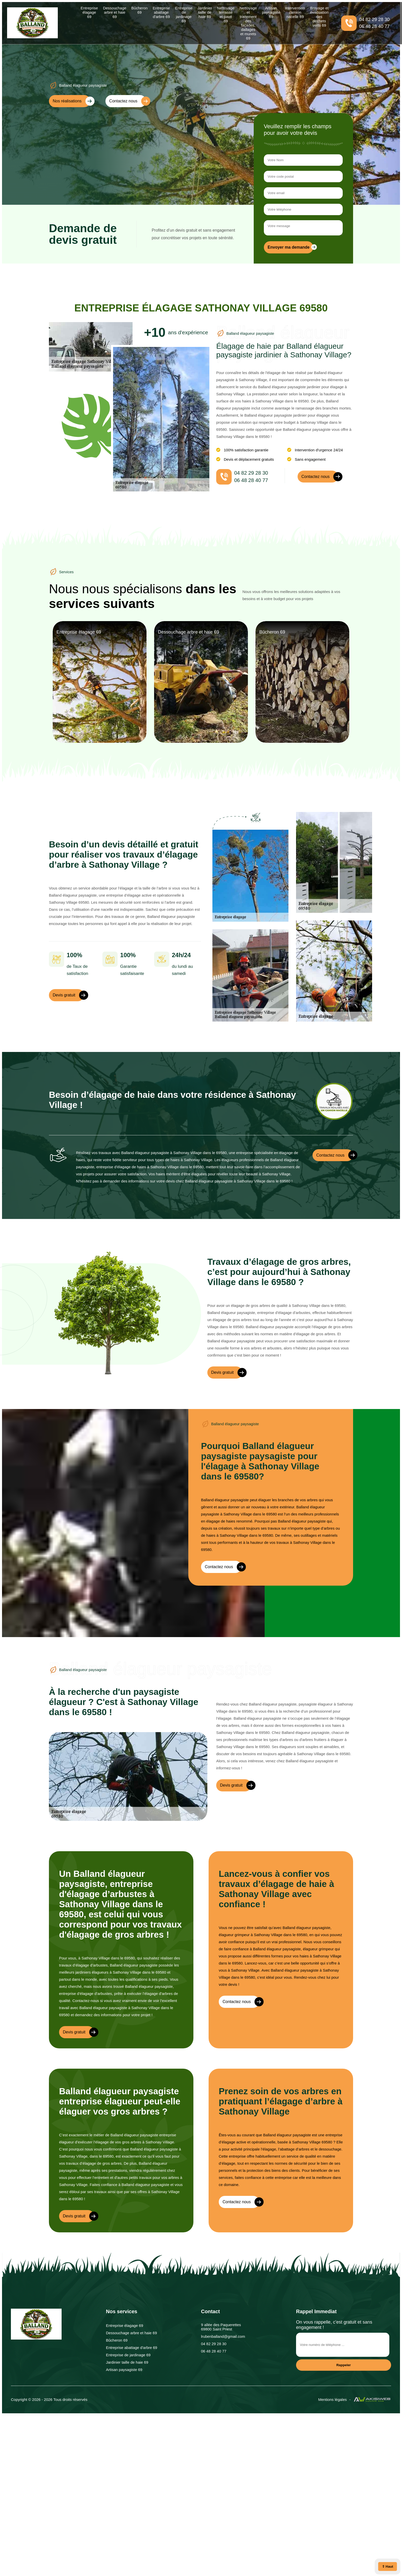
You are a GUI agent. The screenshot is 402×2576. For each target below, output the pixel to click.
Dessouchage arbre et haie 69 (114, 12)
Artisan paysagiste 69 (271, 12)
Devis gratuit (68, 995)
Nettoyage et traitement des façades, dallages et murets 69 (248, 23)
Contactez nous (127, 101)
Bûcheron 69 (139, 10)
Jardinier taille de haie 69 (204, 12)
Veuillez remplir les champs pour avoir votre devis (298, 129)
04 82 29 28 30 (374, 19)
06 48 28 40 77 (374, 26)
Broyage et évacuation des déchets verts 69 (319, 16)
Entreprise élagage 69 (89, 12)
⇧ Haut (387, 2566)
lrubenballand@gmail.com (223, 2336)
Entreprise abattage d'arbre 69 (161, 12)
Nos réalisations (71, 101)
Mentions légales (332, 2399)
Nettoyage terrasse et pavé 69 (225, 14)
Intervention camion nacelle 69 (295, 12)
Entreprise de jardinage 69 (183, 14)
